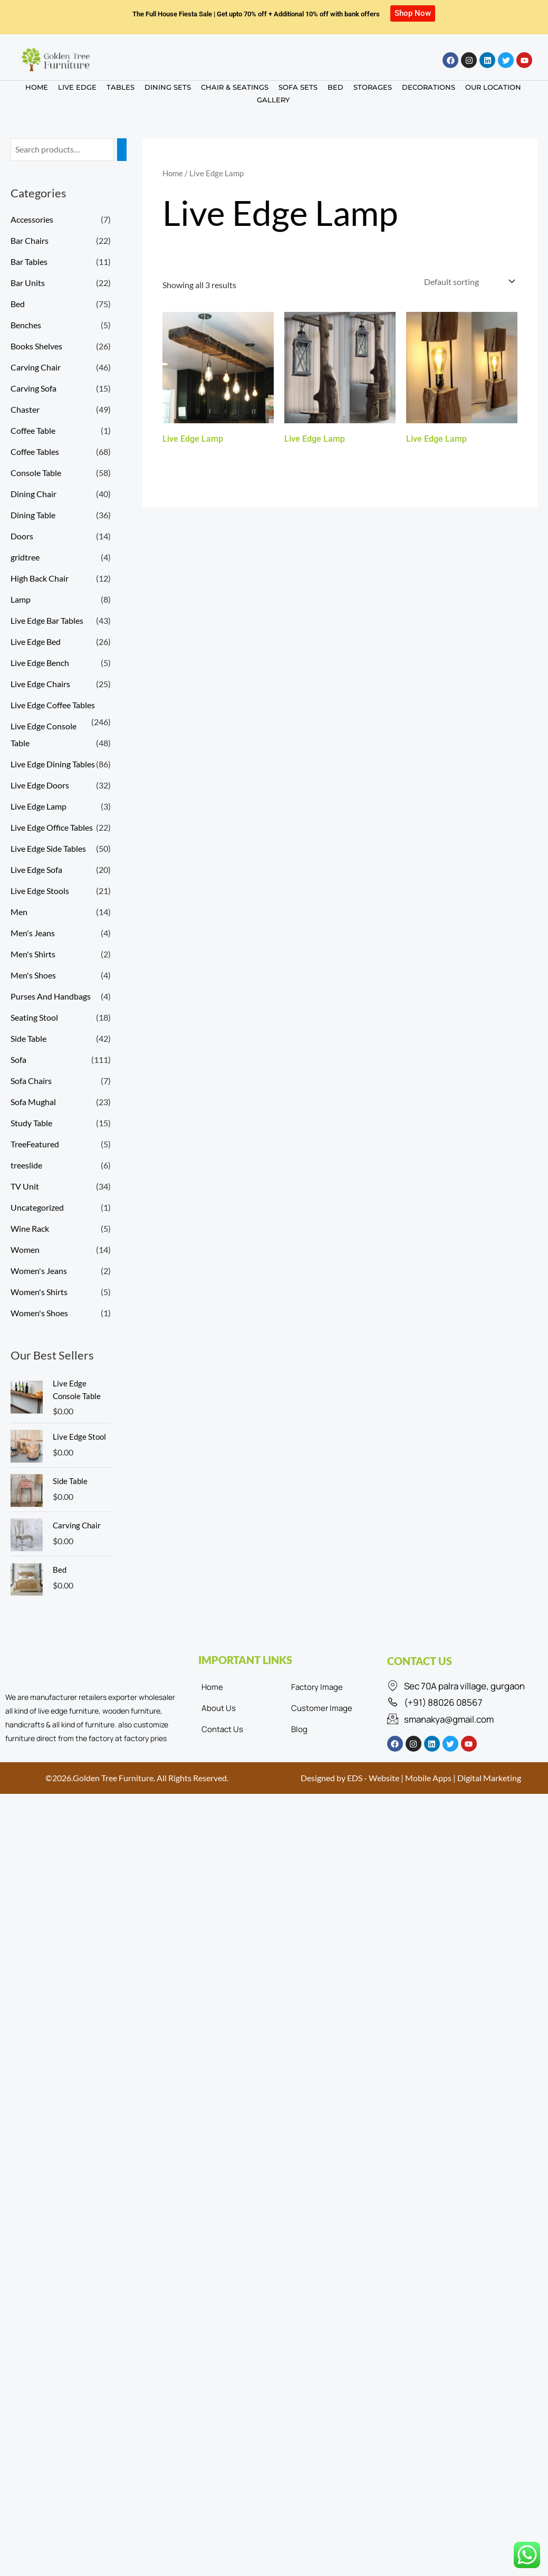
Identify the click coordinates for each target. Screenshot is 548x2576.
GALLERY (273, 100)
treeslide (26, 1165)
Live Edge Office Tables (52, 827)
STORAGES (372, 87)
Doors (22, 536)
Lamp (21, 599)
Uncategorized (37, 1207)
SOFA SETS (298, 87)
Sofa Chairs (31, 1081)
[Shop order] (468, 281)
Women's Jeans (39, 1271)
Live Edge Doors (40, 785)
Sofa (18, 1059)
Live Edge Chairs (40, 684)
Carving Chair (36, 367)
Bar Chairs (30, 240)
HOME (36, 87)
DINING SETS (168, 87)
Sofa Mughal (33, 1102)
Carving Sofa (33, 388)
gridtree (25, 557)
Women (25, 1249)
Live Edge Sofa (36, 869)
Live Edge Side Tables (48, 848)
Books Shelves (36, 346)
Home (172, 173)
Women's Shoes (39, 1313)
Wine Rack (30, 1228)
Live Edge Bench (40, 663)
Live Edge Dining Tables (53, 764)
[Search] (122, 149)
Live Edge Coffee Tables (53, 705)
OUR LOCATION (493, 87)
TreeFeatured (35, 1144)
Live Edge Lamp (38, 806)
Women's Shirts (39, 1292)
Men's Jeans (33, 933)
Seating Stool (34, 1017)
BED (335, 87)
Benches (26, 325)
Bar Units (28, 283)
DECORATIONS (428, 87)
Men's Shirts (33, 954)
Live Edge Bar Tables (47, 620)
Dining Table (33, 515)
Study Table (31, 1123)
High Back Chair (40, 578)
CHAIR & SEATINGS (234, 87)
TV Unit (25, 1186)
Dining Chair (33, 494)
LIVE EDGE (77, 87)
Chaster (25, 409)
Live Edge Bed (36, 641)
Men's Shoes (33, 975)
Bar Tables (29, 261)
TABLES (120, 87)
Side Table (28, 1038)
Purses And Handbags (51, 996)
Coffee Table (33, 430)
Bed (18, 304)
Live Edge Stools (40, 891)
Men (19, 912)
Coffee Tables (35, 451)
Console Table (36, 473)
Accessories (32, 219)
